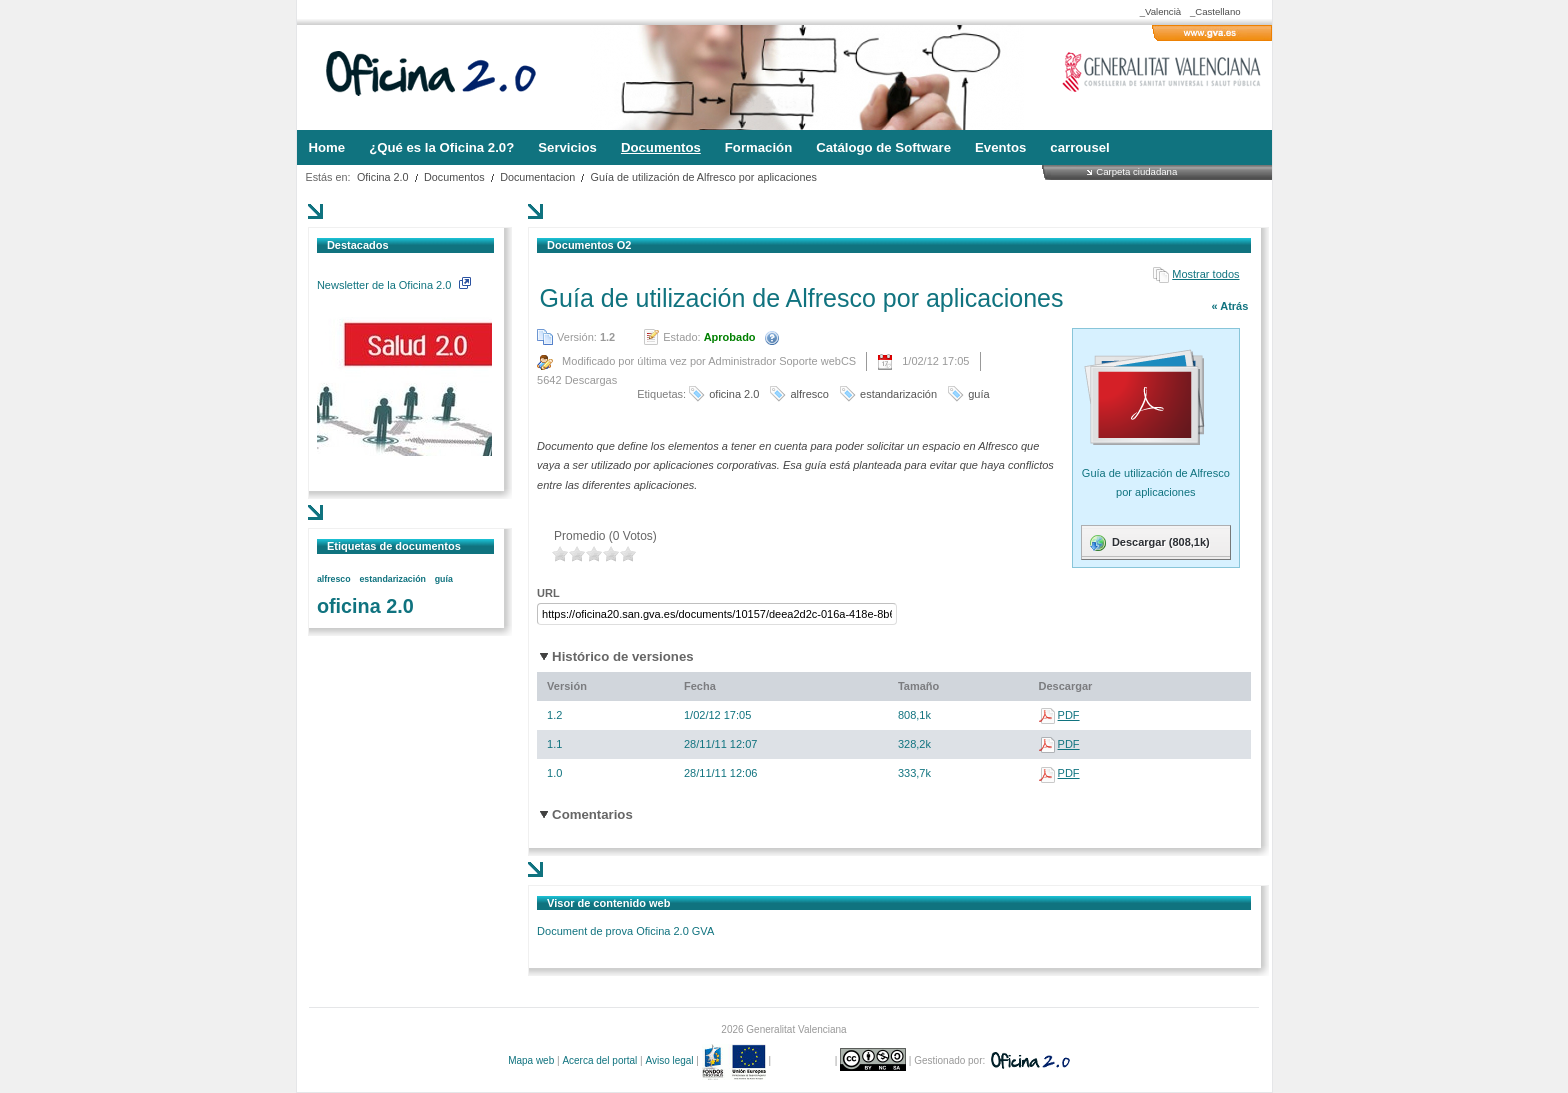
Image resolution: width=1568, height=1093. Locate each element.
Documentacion (537, 177)
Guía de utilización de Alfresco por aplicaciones (704, 177)
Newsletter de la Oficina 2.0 (394, 285)
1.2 (554, 715)
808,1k (914, 715)
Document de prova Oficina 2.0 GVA (625, 931)
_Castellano (1215, 11)
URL (548, 593)
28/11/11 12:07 (720, 744)
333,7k (914, 773)
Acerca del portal (599, 1060)
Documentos (454, 177)
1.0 (554, 773)
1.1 (554, 744)
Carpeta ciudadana (1136, 171)
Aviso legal (669, 1060)
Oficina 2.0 (383, 177)
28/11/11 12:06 (720, 773)
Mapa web (531, 1060)
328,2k (914, 744)
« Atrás (1229, 306)
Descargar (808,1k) (1148, 543)
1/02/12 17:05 (717, 715)
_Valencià (1160, 11)
